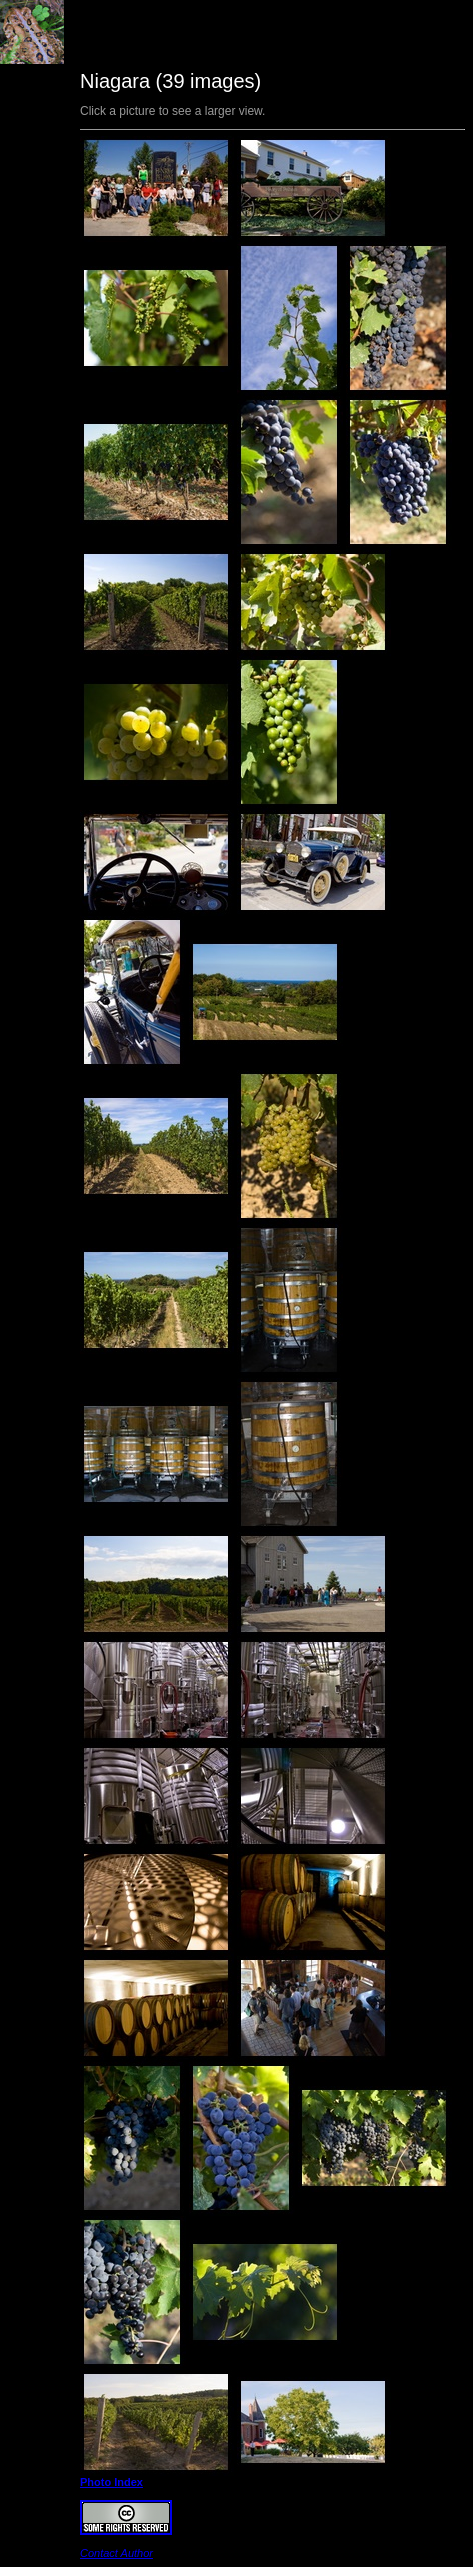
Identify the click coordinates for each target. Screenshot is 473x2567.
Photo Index (111, 2482)
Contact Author (116, 2553)
